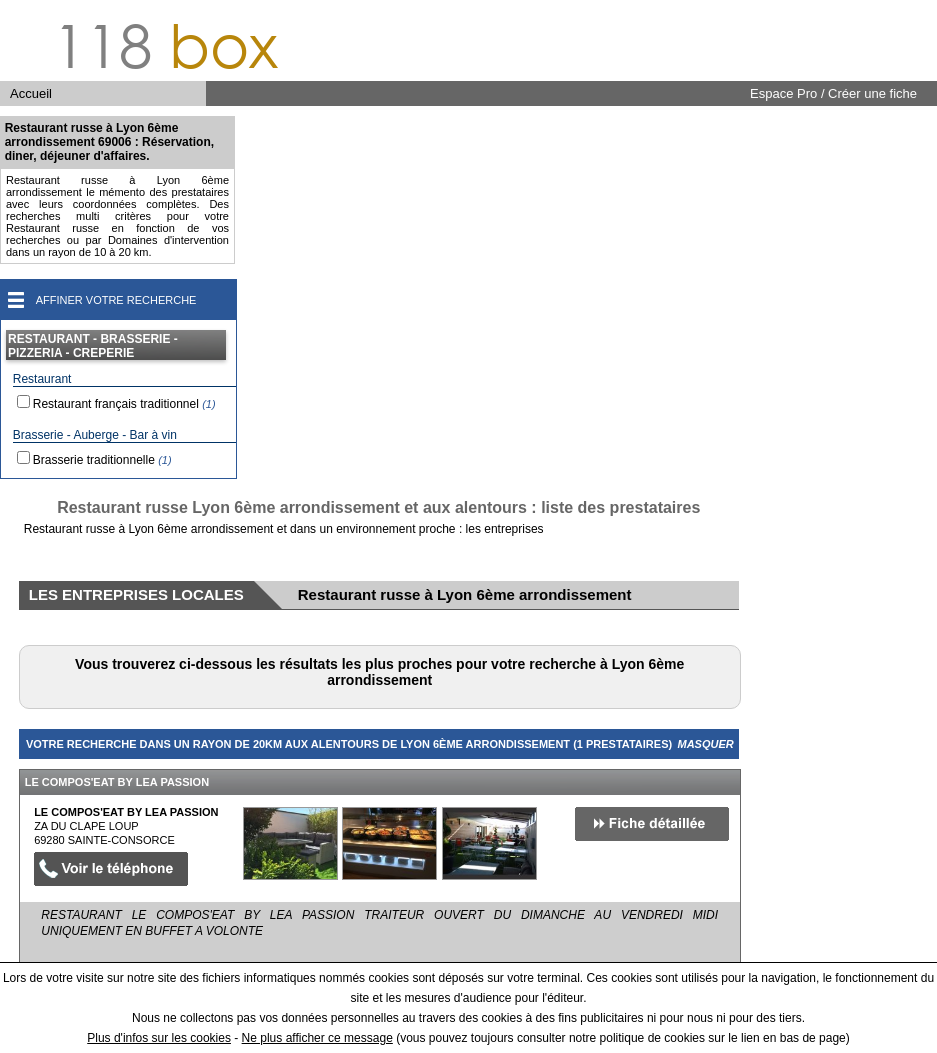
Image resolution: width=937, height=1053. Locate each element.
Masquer (705, 744)
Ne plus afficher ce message (317, 1038)
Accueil (31, 93)
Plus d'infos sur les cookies (159, 1038)
